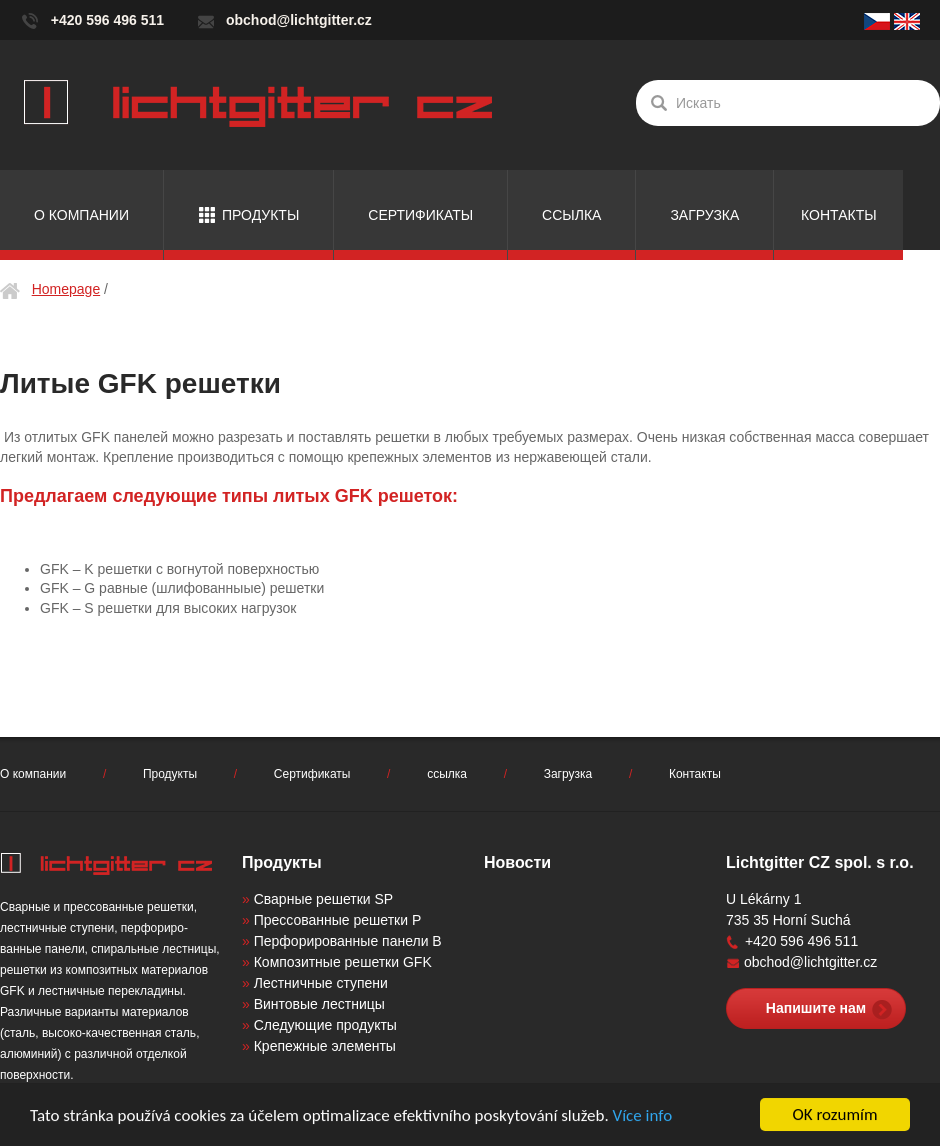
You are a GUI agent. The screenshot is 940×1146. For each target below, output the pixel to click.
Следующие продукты (325, 1025)
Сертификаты (420, 215)
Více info (643, 1115)
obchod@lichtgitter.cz (299, 20)
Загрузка (704, 215)
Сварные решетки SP (323, 899)
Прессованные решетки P (338, 920)
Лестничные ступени (321, 983)
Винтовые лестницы (319, 1004)
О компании (81, 215)
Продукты (260, 215)
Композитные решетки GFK (343, 962)
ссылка (571, 215)
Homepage (66, 289)
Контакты (839, 215)
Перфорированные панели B (348, 941)
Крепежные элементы (325, 1046)
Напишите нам (816, 1008)
